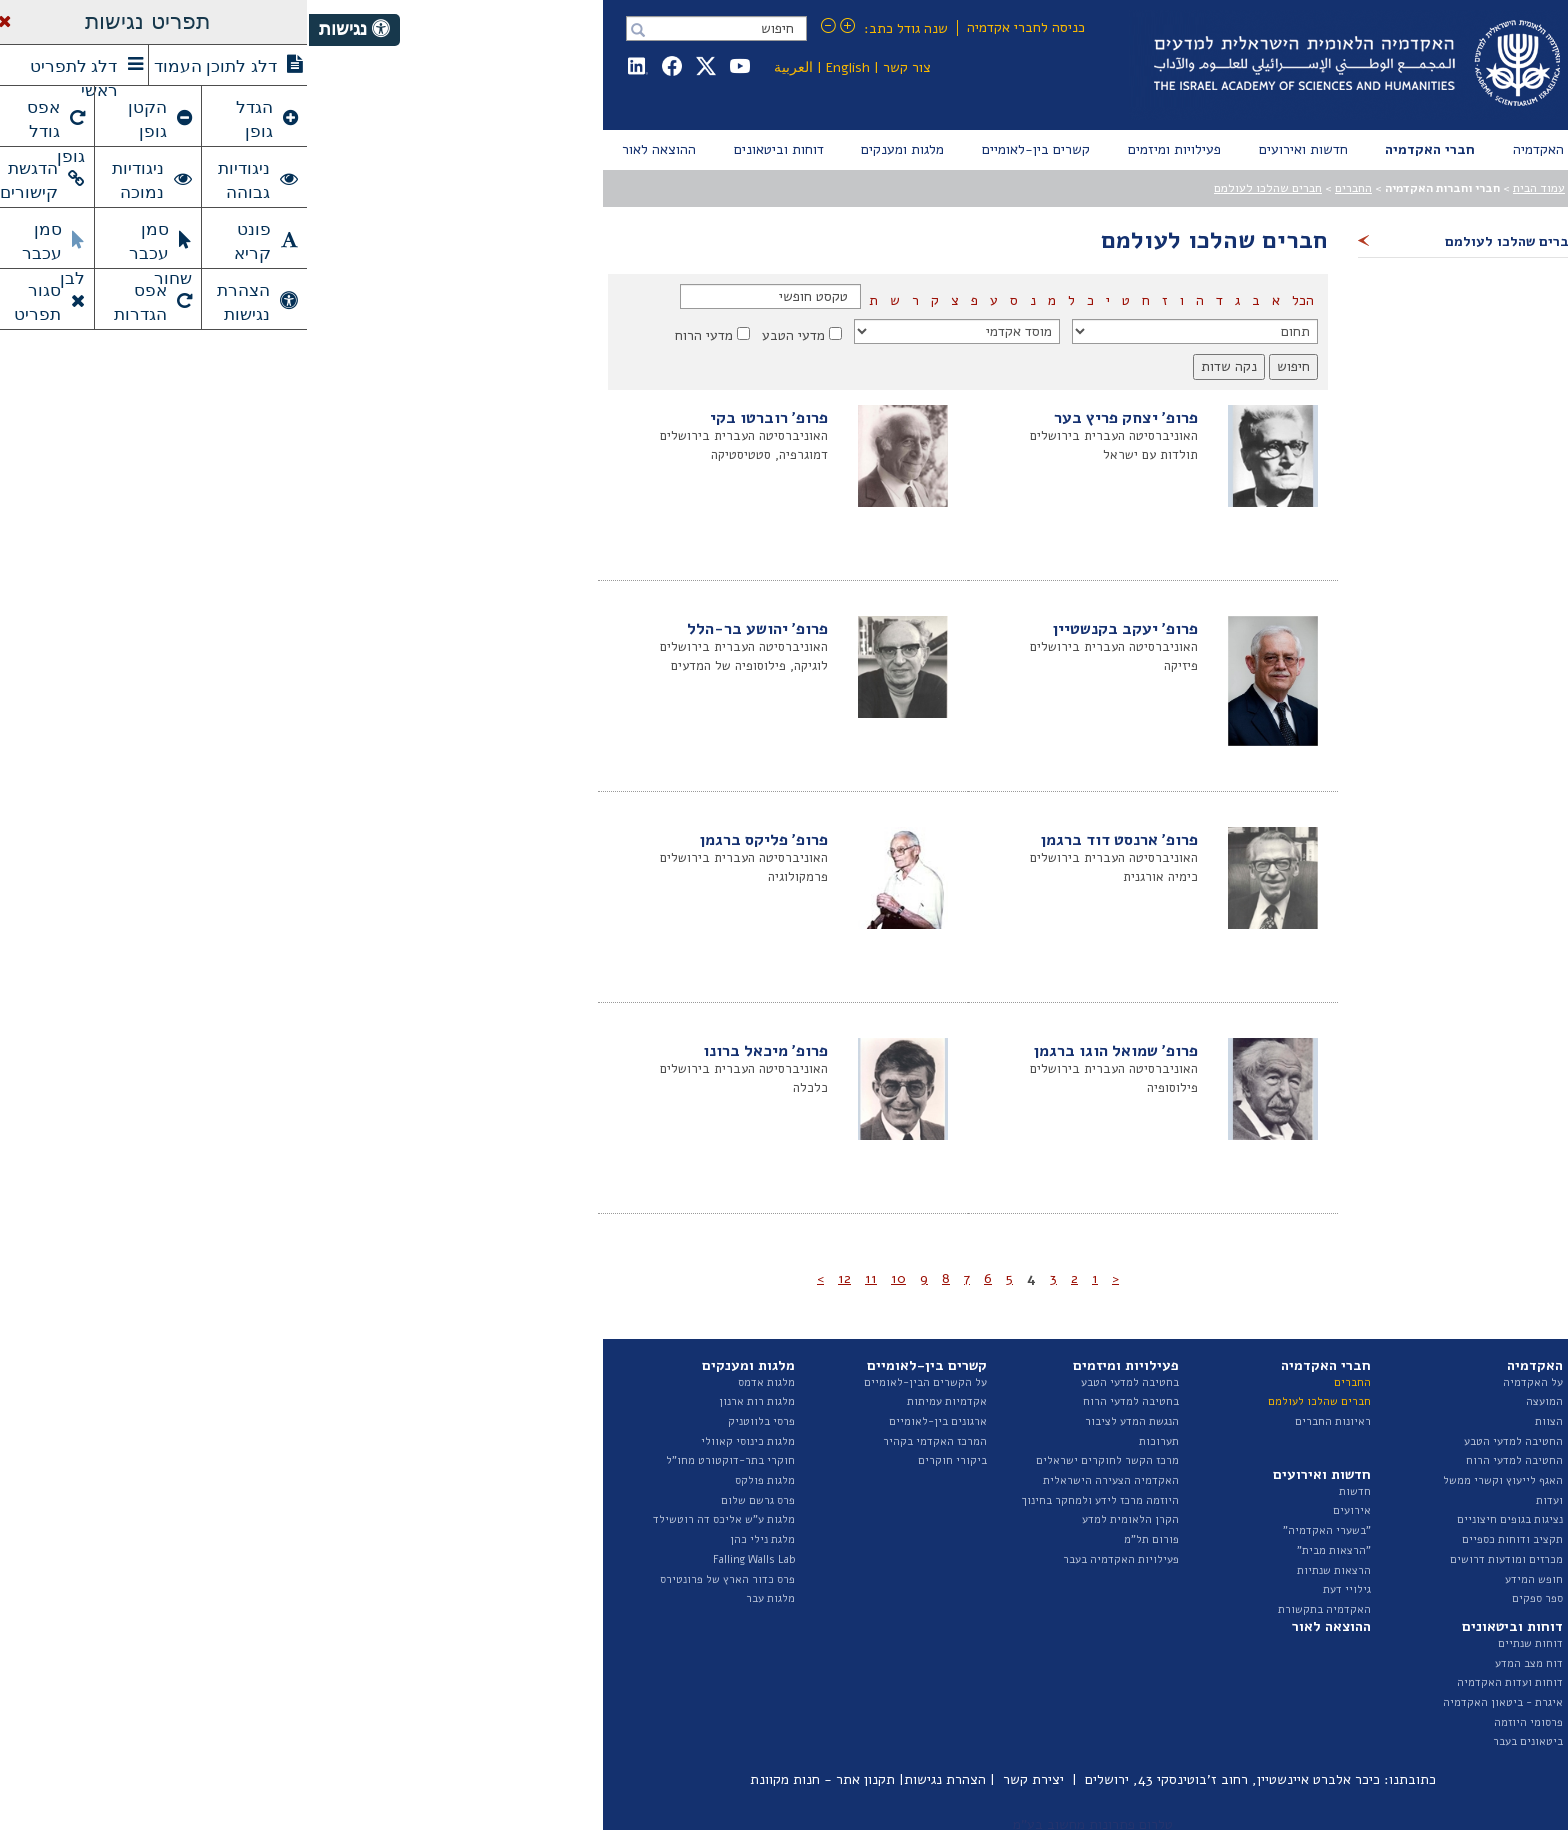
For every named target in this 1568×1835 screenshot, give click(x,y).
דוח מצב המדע (1220, 1663)
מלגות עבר (461, 1598)
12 (535, 1278)
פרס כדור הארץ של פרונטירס (418, 1579)
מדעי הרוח (395, 335)
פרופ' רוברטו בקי (460, 418)
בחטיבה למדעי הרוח (822, 1401)
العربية (484, 67)
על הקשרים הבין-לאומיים (616, 1382)
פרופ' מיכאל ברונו (456, 1051)
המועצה (1235, 1401)
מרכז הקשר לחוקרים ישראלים (798, 1460)
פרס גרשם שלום (449, 1500)
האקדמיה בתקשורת (1015, 1609)
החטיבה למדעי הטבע (1204, 1441)
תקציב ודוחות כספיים (1203, 1539)
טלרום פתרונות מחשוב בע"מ (784, 1824)
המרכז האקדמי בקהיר (626, 1441)
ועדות (1240, 1500)
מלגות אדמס (457, 1382)
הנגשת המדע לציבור (823, 1421)
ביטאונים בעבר (1219, 1741)
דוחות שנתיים (1221, 1643)
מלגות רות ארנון (448, 1401)
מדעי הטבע (484, 335)
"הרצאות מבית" (1025, 1550)
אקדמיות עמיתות (638, 1401)
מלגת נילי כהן (453, 1539)
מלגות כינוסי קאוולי (439, 1441)
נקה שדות (920, 366)
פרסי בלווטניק (452, 1421)
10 (589, 1278)
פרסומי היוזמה (1219, 1722)
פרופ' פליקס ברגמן (455, 840)
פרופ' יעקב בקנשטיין (816, 629)
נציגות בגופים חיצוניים (1201, 1519)
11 (562, 1278)
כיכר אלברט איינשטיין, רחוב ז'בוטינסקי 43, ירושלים (923, 1779)
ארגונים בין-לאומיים (629, 1421)
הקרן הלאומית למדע (821, 1519)
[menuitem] (1229, 150)
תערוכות (850, 1441)
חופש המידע (1225, 1579)
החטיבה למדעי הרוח (1205, 1460)
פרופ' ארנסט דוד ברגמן (810, 840)
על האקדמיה (1224, 1382)
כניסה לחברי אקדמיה (717, 27)
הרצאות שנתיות (1025, 1570)
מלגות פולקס (456, 1480)
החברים (1044, 188)
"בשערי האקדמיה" (1018, 1530)
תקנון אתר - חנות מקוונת (513, 1779)
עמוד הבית (1230, 188)
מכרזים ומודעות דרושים (1197, 1559)
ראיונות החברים (1024, 1421)
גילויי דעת (1038, 1589)
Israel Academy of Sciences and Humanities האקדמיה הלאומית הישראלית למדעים (1044, 65)
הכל (992, 300)
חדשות (1046, 1491)
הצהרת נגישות (636, 1779)
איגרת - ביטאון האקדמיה (1194, 1702)
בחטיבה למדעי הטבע (821, 1382)
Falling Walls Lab (445, 1559)
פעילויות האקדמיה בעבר (812, 1559)
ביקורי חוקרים (643, 1460)
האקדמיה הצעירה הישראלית (802, 1480)
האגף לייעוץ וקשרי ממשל (1194, 1480)
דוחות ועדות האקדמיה (1201, 1682)
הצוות (1240, 1421)
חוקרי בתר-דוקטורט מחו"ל (421, 1460)
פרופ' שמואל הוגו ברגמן (807, 1051)
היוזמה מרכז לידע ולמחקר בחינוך (791, 1500)
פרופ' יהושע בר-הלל (448, 629)
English (539, 67)
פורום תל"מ (842, 1539)
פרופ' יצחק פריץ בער (817, 418)
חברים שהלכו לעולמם (959, 188)
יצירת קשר (724, 1779)
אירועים (1043, 1510)
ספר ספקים (1228, 1598)
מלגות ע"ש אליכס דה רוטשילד (415, 1519)
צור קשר (598, 67)
